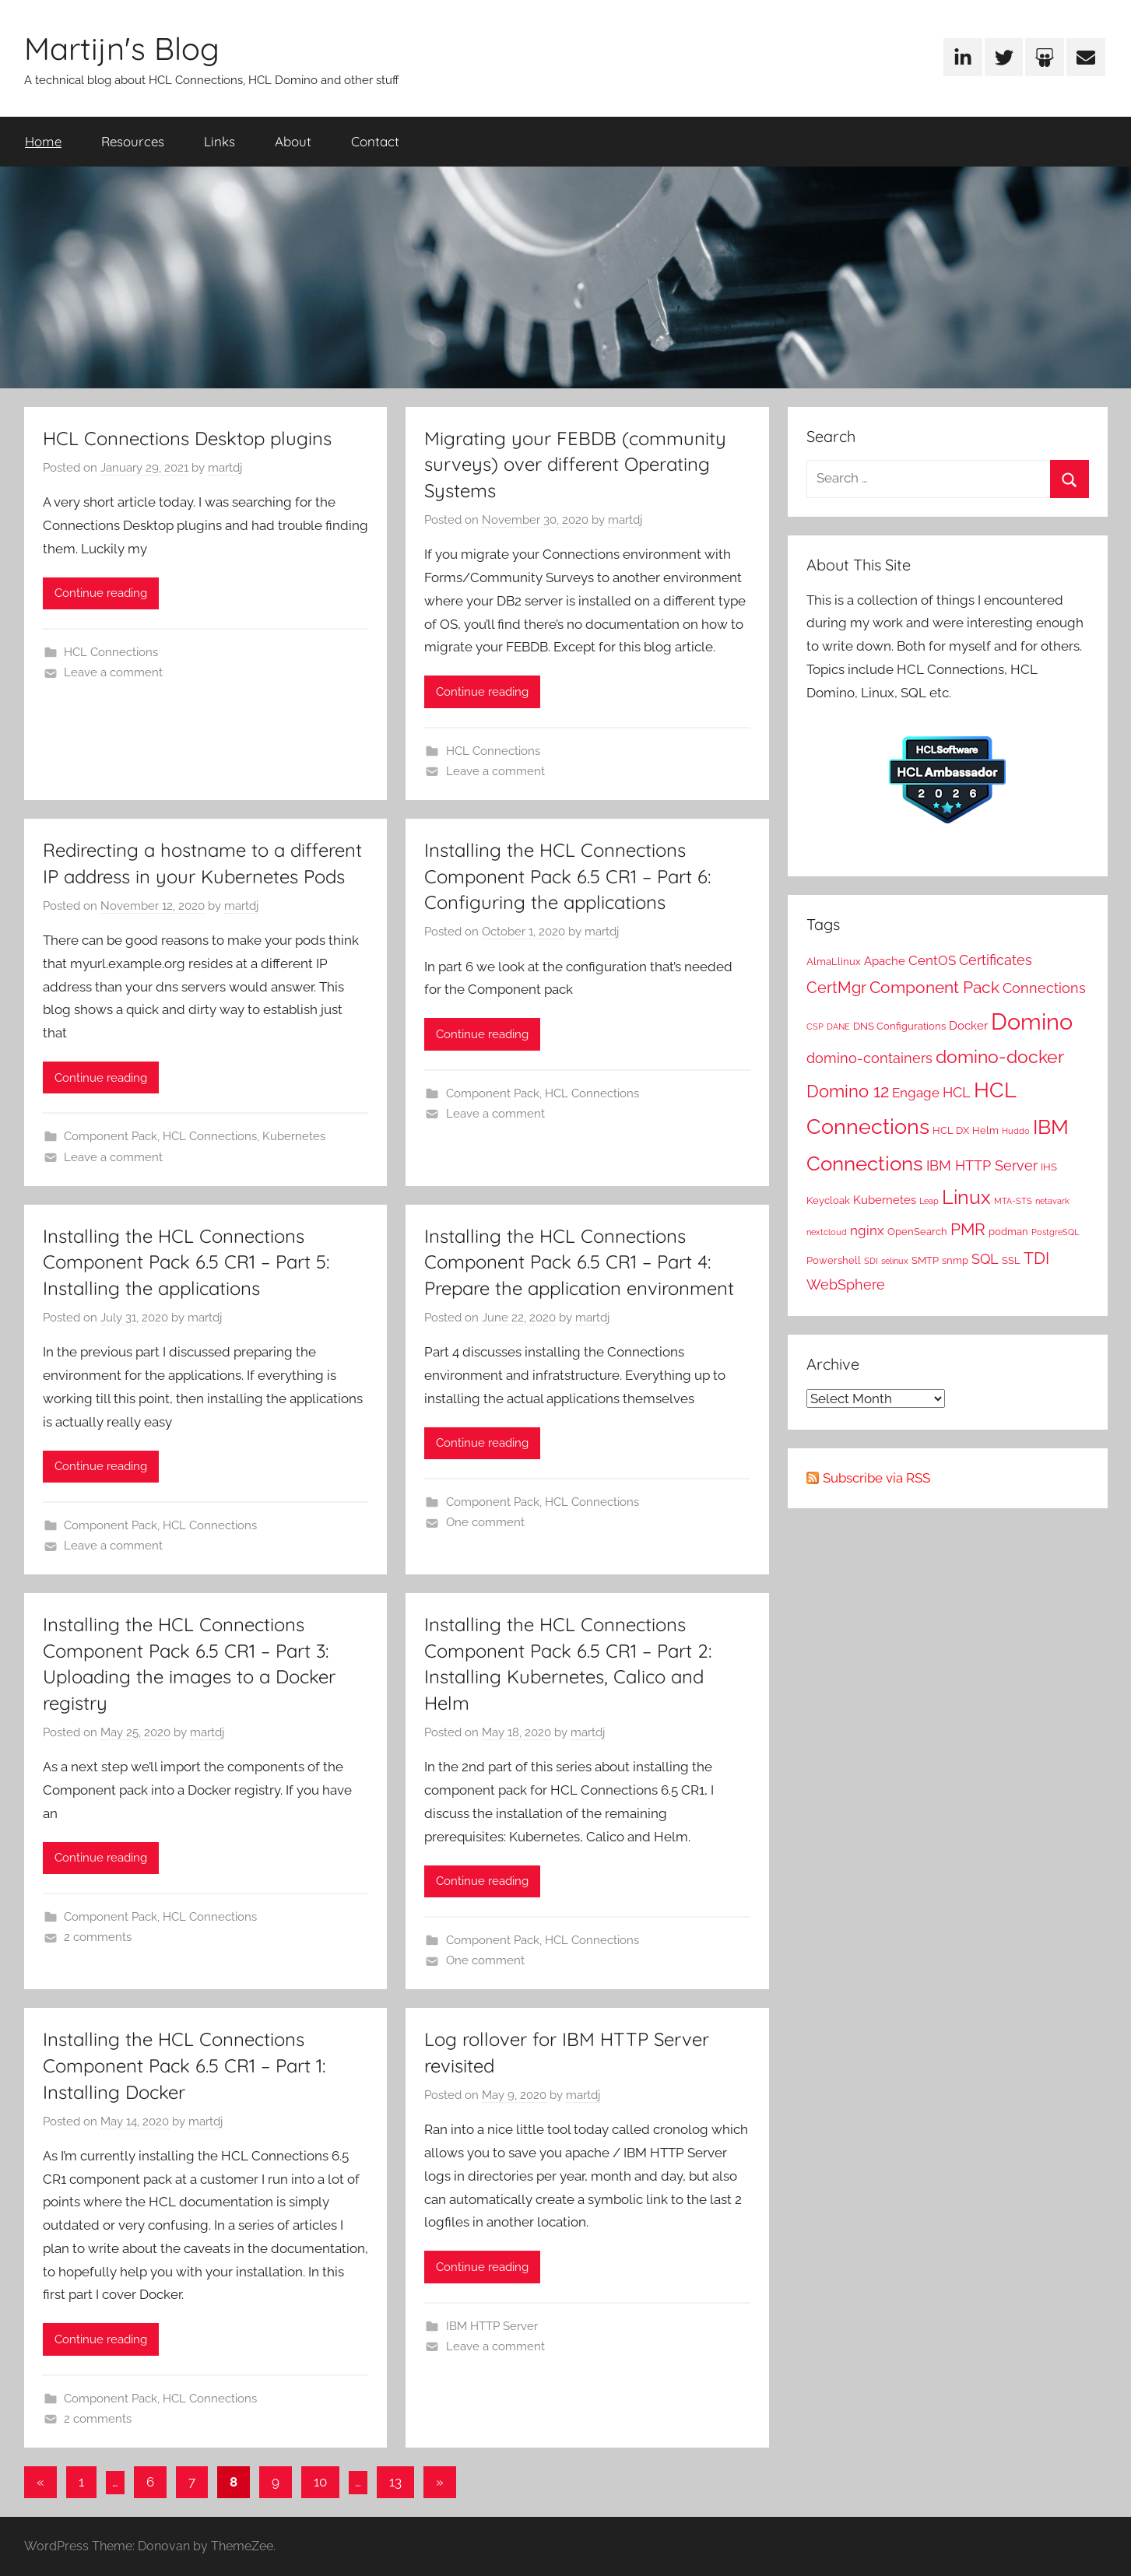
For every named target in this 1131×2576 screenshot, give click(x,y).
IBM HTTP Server (492, 2326)
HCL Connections (111, 652)
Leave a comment (113, 672)
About (293, 141)
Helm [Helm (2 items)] (985, 1130)
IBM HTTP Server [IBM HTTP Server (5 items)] (982, 1165)
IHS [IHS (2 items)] (1049, 1166)
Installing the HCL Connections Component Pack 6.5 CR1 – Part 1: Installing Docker (184, 2065)
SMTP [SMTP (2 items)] (925, 1260)
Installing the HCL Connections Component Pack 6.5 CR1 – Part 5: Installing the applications (186, 1262)
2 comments (98, 1937)
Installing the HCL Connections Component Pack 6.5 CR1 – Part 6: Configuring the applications (567, 876)
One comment (485, 1522)
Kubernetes (293, 1136)
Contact (375, 141)
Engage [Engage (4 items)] (916, 1092)
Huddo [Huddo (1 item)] (1016, 1130)
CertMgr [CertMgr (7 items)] (836, 987)
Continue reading (100, 593)
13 (395, 2482)
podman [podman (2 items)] (1008, 1231)
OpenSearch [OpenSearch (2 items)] (917, 1231)
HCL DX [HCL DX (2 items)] (951, 1130)
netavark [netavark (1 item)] (1052, 1201)
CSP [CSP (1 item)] (815, 1026)
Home (43, 141)
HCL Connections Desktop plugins (187, 438)
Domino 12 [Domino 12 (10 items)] (847, 1091)
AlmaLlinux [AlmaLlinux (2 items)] (833, 961)
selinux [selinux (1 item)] (894, 1260)
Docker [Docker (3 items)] (968, 1026)
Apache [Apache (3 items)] (884, 961)
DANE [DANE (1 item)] (838, 1026)
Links (219, 141)
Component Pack (110, 1136)
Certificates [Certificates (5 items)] (995, 960)
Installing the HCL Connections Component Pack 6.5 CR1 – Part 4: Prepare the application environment (579, 1262)
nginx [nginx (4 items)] (867, 1230)
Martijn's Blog (122, 48)
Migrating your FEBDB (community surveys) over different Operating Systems (575, 464)
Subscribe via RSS (876, 1478)
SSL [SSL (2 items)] (1011, 1260)
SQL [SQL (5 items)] (985, 1259)
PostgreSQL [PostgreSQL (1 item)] (1055, 1232)
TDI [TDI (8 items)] (1036, 1258)
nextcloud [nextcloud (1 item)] (826, 1232)
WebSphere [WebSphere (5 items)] (845, 1284)
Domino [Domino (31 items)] (1032, 1021)
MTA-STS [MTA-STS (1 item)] (1013, 1201)
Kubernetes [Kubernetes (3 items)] (884, 1200)
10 (320, 2482)
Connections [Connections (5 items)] (1044, 988)
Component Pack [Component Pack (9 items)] (934, 987)
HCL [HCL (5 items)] (957, 1092)
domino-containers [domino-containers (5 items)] (869, 1058)
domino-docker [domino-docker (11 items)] (1000, 1057)
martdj (225, 468)
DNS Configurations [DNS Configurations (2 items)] (899, 1026)
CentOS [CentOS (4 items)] (932, 960)
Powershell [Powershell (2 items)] (833, 1260)
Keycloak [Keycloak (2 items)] (828, 1200)
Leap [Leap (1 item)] (929, 1201)
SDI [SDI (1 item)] (871, 1260)
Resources (132, 141)
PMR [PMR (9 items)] (967, 1229)
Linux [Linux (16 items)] (966, 1197)
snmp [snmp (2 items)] (955, 1260)
